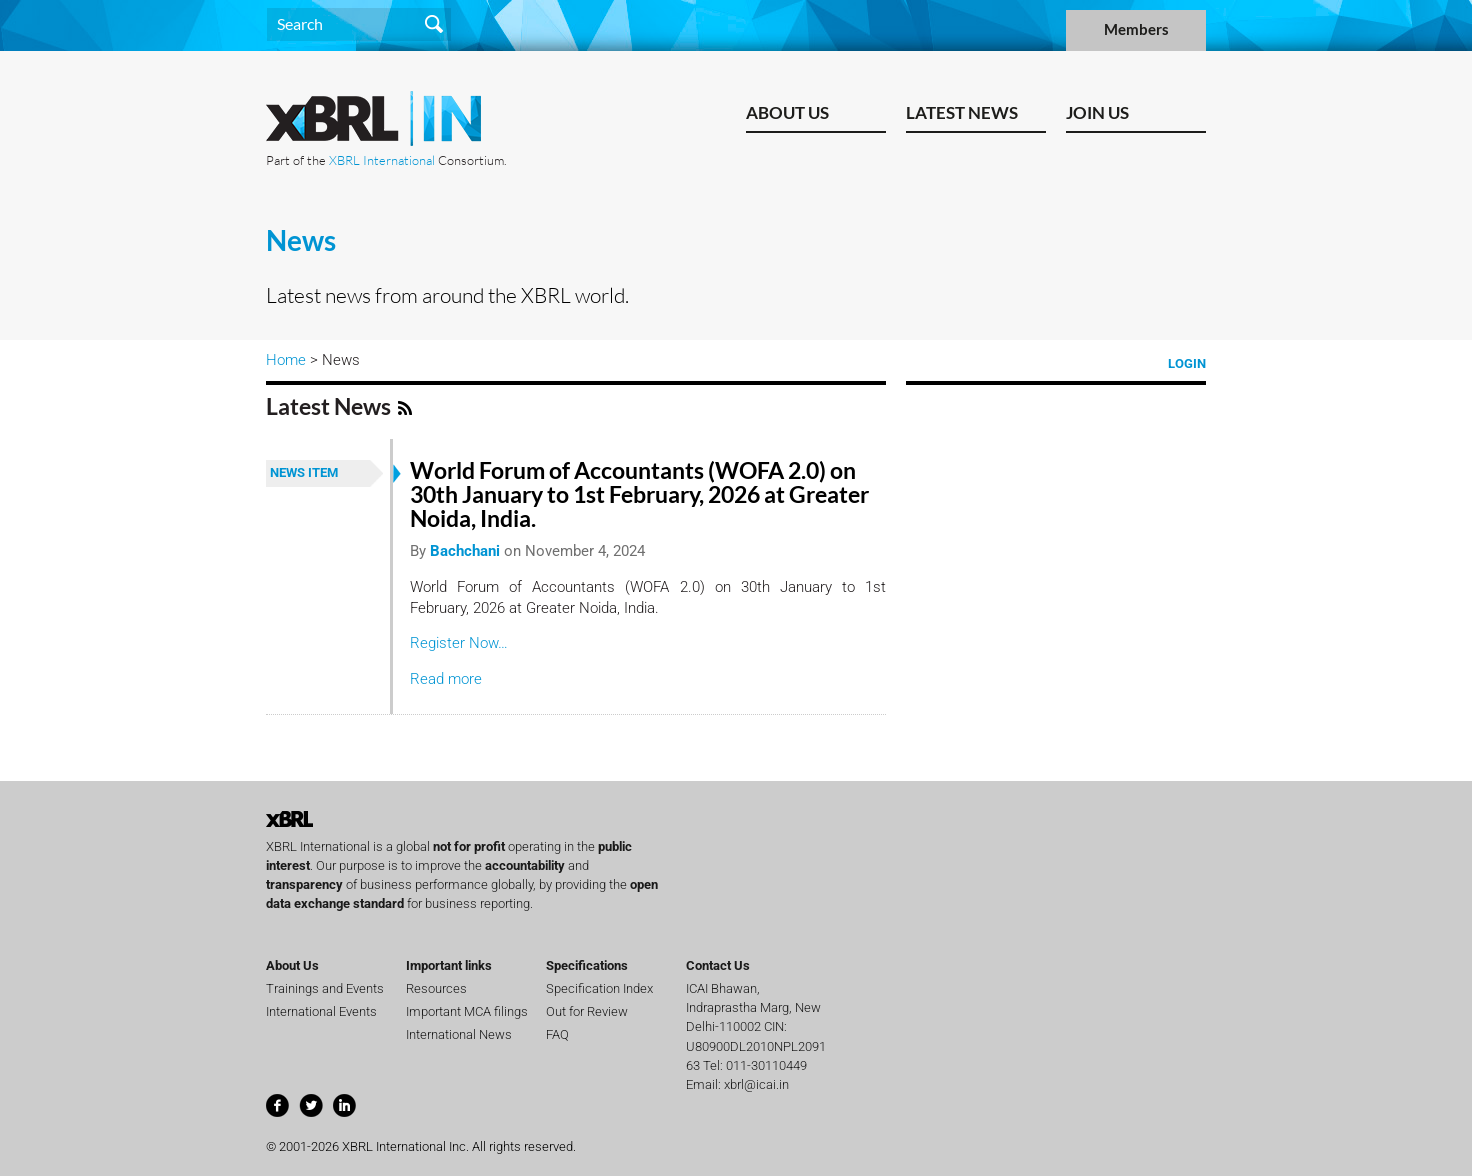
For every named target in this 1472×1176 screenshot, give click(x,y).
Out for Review (587, 1011)
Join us (1097, 112)
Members (1136, 29)
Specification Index (599, 988)
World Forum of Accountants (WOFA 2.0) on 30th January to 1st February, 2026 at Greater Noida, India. (639, 494)
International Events (321, 1011)
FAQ (557, 1034)
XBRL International (382, 160)
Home (286, 360)
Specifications (587, 965)
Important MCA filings (467, 1011)
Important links (449, 965)
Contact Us (718, 965)
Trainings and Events (325, 988)
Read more (446, 679)
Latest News (962, 112)
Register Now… (459, 643)
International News (459, 1034)
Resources (436, 988)
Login (1187, 363)
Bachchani (465, 551)
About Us (787, 112)
